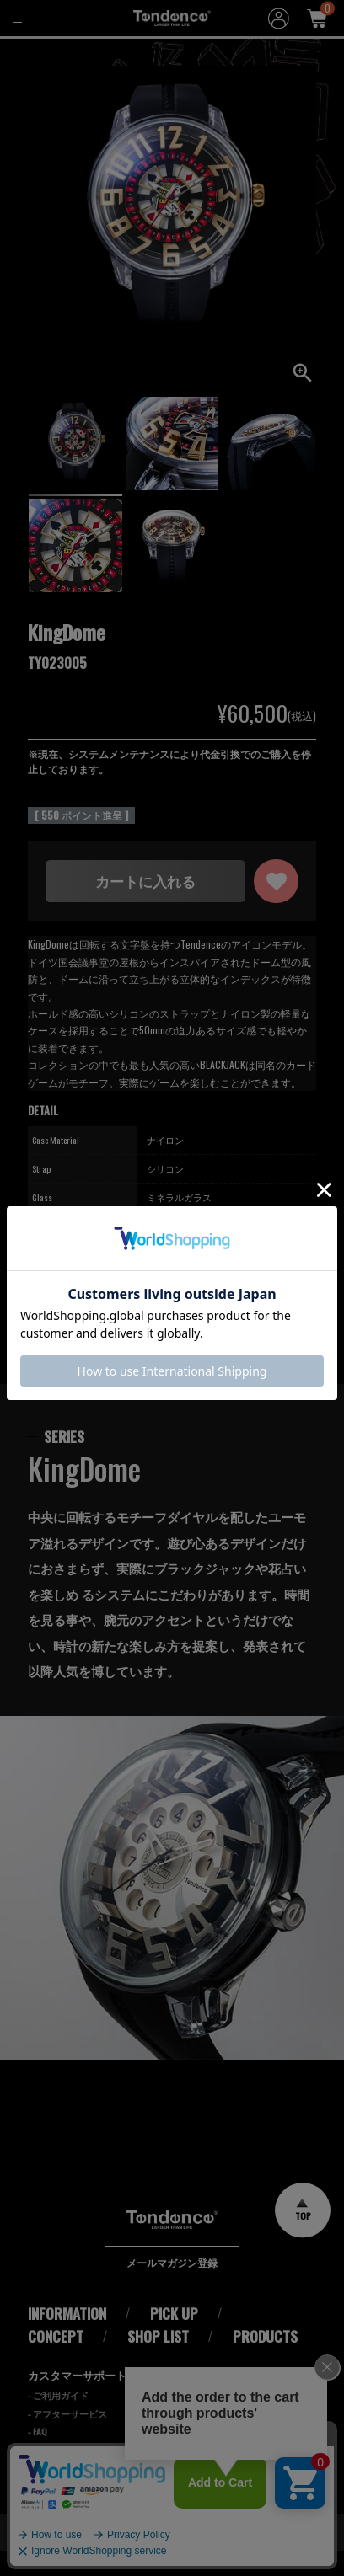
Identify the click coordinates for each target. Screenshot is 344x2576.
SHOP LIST (158, 2361)
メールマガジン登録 (172, 2288)
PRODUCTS (265, 2361)
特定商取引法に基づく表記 (251, 2447)
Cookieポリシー (222, 2423)
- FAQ (37, 2457)
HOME (24, 50)
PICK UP (174, 2339)
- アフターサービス (67, 2438)
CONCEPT (55, 2361)
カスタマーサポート (77, 2400)
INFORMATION (67, 2339)
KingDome (80, 50)
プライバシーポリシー (240, 2400)
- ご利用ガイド (58, 2420)
